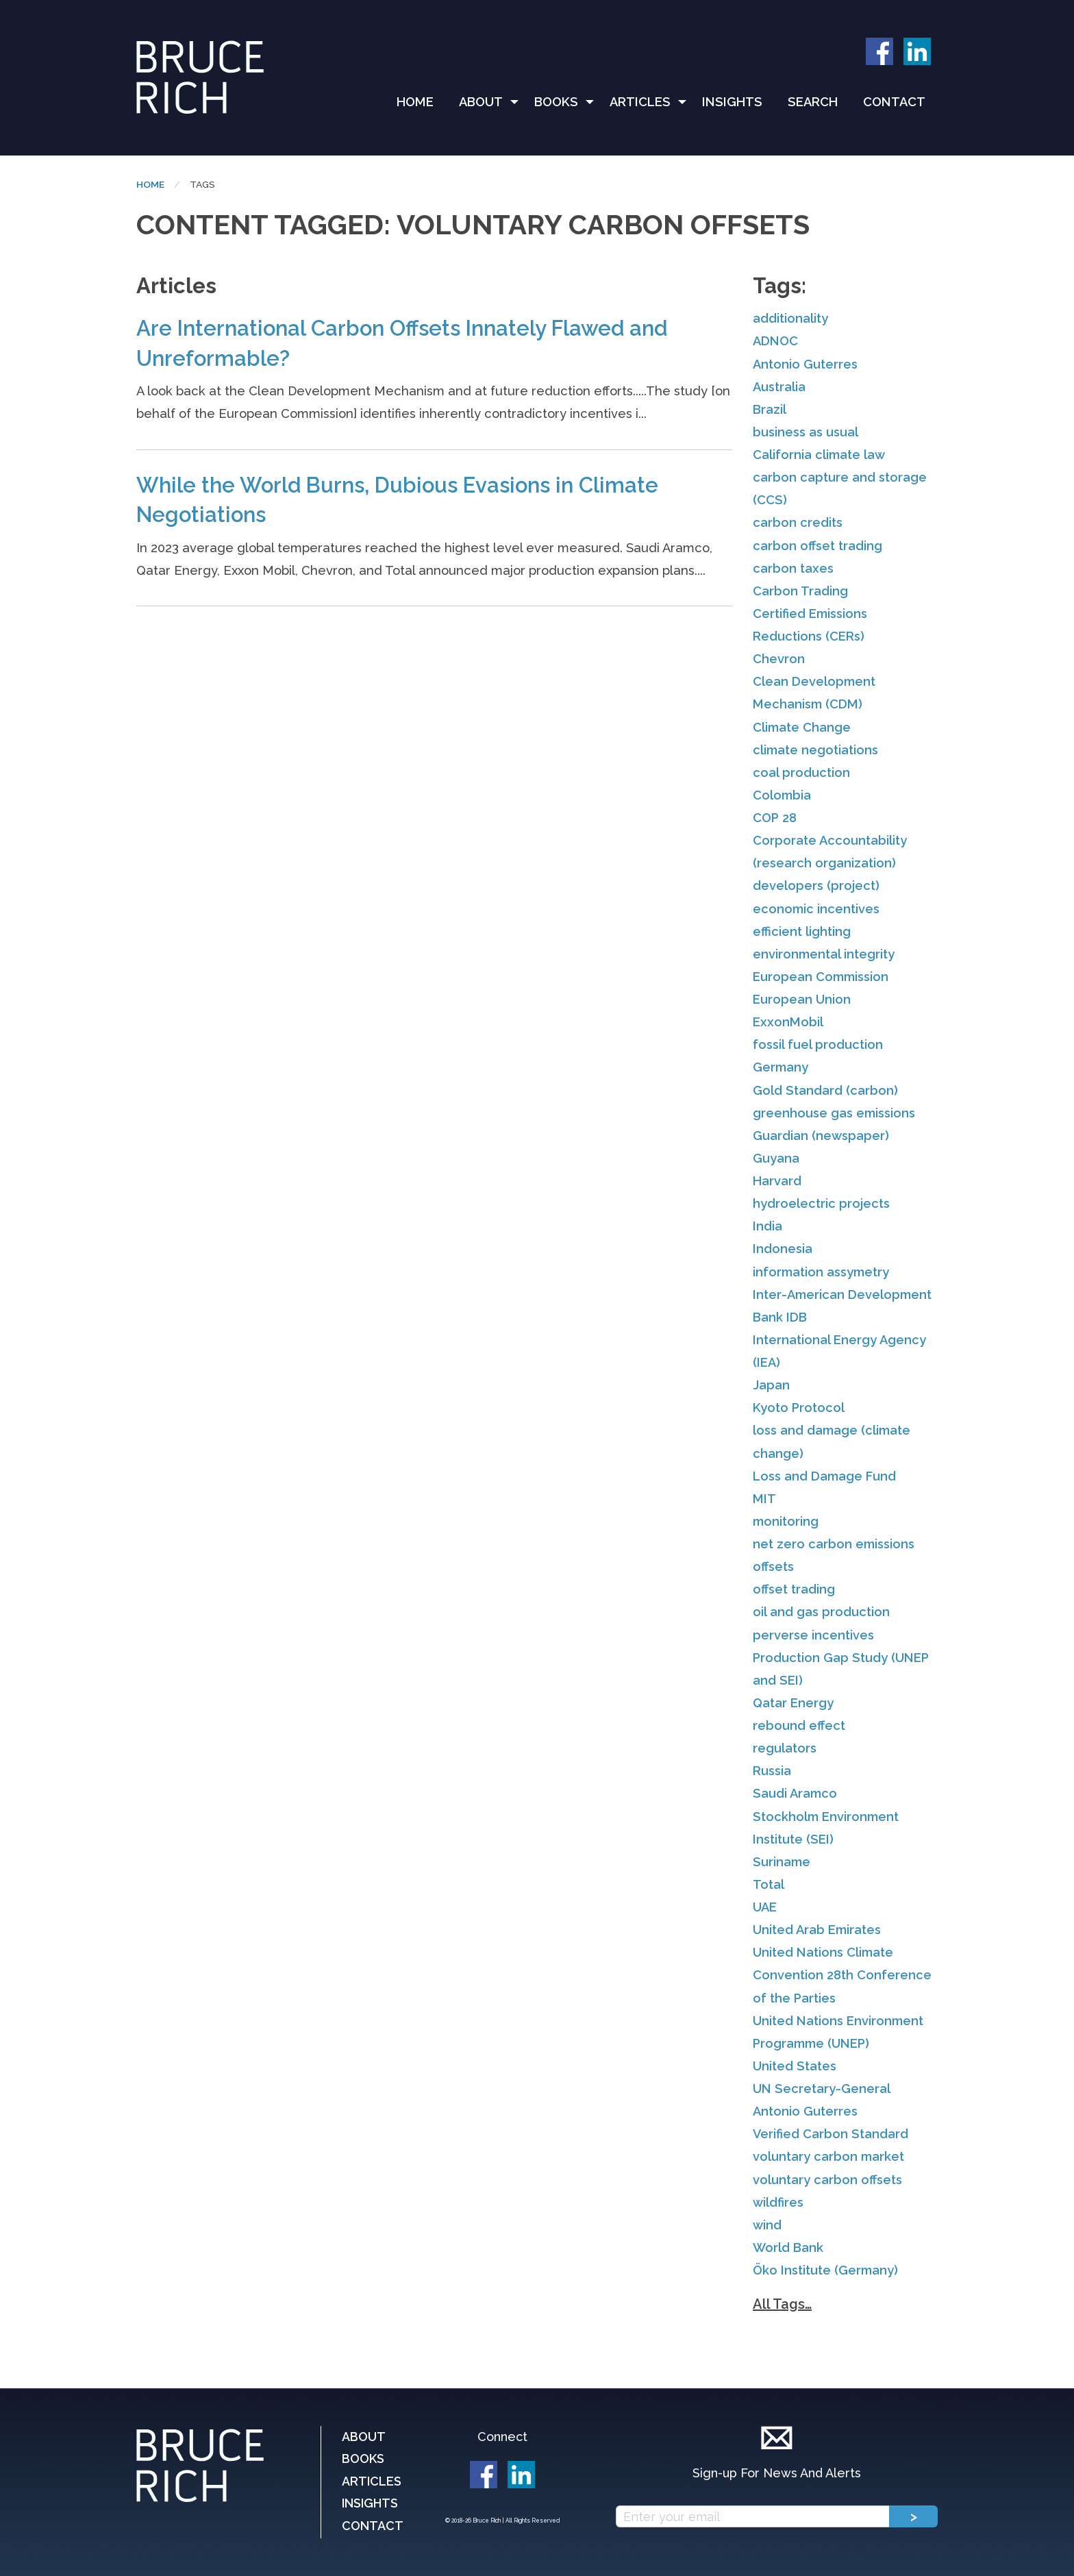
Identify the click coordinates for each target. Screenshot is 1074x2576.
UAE (765, 1907)
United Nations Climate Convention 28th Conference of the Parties (842, 1975)
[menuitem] (421, 102)
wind (767, 2225)
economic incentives (816, 909)
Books (556, 102)
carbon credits (797, 522)
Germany (780, 1067)
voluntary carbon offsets (827, 2179)
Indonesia (782, 1248)
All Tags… (782, 2304)
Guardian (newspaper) (821, 1135)
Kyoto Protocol (799, 1407)
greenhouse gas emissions (834, 1113)
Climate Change (802, 727)
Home (415, 102)
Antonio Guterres (805, 364)
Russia (772, 1770)
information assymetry (821, 1272)
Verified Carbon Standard (830, 2134)
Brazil (769, 409)
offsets (773, 1566)
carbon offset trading (817, 545)
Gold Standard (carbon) (825, 1090)
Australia (779, 387)
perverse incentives (813, 1635)
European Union (802, 999)
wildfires (778, 2202)
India (767, 1226)
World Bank (788, 2247)
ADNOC (775, 341)
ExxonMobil (788, 1022)
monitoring (786, 1521)
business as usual (805, 432)
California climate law (819, 454)
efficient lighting (802, 931)
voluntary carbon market (828, 2156)
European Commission (820, 976)
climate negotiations (815, 750)
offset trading (794, 1589)
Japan (771, 1385)
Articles (640, 102)
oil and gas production (821, 1612)
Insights (732, 102)
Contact (894, 102)
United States (794, 2066)
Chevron (779, 659)
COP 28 (775, 817)
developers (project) (816, 885)
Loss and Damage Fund (824, 1476)
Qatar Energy (793, 1703)
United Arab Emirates (817, 1929)
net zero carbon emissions (833, 1544)
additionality (790, 318)
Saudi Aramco (795, 1793)
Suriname (781, 1862)
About (481, 102)
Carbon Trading (800, 591)
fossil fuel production (818, 1044)
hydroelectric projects (821, 1203)
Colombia (782, 795)
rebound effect (799, 1725)
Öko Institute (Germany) (825, 2270)
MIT (764, 1498)
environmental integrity (824, 954)
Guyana (776, 1158)
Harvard (777, 1181)
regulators (784, 1748)
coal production (801, 772)
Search (813, 102)
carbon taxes (793, 568)
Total (768, 1884)
